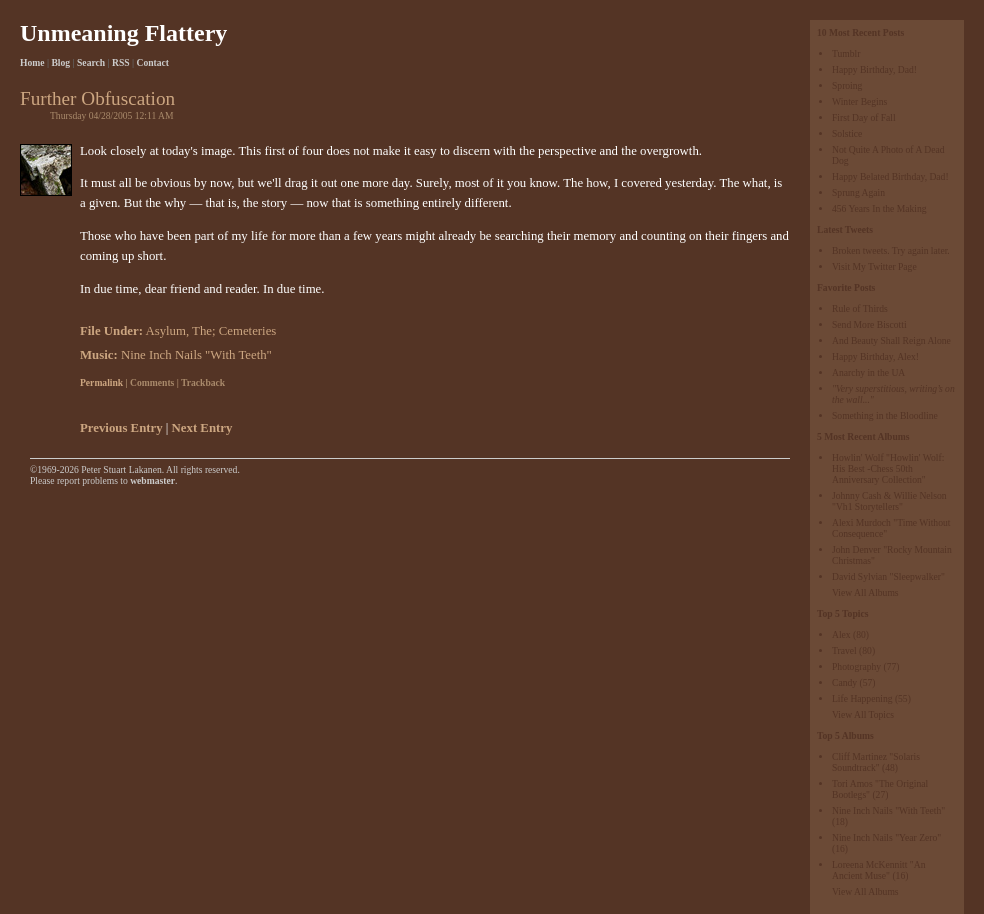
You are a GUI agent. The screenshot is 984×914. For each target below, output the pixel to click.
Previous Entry (121, 428)
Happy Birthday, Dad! (874, 69)
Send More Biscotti (869, 324)
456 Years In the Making (879, 208)
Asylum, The (178, 331)
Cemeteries (248, 331)
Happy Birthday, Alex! (875, 356)
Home (32, 62)
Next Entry (202, 428)
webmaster (152, 480)
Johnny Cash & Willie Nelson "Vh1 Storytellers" (889, 501)
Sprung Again (858, 192)
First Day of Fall (864, 117)
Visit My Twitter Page (874, 266)
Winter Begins (859, 101)
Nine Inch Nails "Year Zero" (886, 837)
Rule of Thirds (860, 308)
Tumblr (846, 53)
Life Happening (862, 698)
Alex (841, 634)
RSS (121, 62)
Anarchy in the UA (868, 372)
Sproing (847, 85)
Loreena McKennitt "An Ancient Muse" (878, 870)
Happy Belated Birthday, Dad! (890, 176)
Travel (844, 650)
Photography (856, 666)
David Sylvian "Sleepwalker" (888, 576)
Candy (844, 682)
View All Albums (865, 592)
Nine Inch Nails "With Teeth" (888, 810)
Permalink (101, 382)
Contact (153, 62)
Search (91, 62)
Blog (60, 62)
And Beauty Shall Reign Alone (891, 340)
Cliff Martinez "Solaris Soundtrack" (876, 762)
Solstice (847, 133)
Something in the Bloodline (885, 415)
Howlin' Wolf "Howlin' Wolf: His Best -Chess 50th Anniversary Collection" (888, 468)
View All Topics (863, 714)
